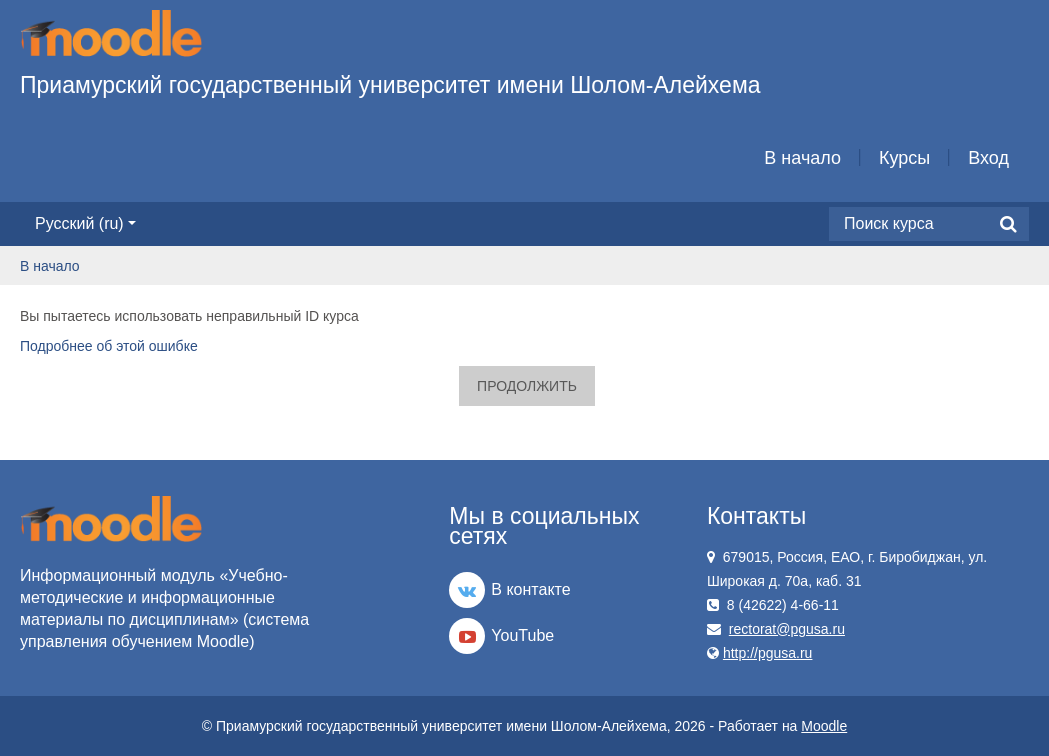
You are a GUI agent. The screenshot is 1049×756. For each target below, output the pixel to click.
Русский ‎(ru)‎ (85, 223)
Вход (988, 158)
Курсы (904, 158)
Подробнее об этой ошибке (109, 346)
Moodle (824, 726)
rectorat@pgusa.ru (787, 629)
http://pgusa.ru (768, 653)
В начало (802, 158)
